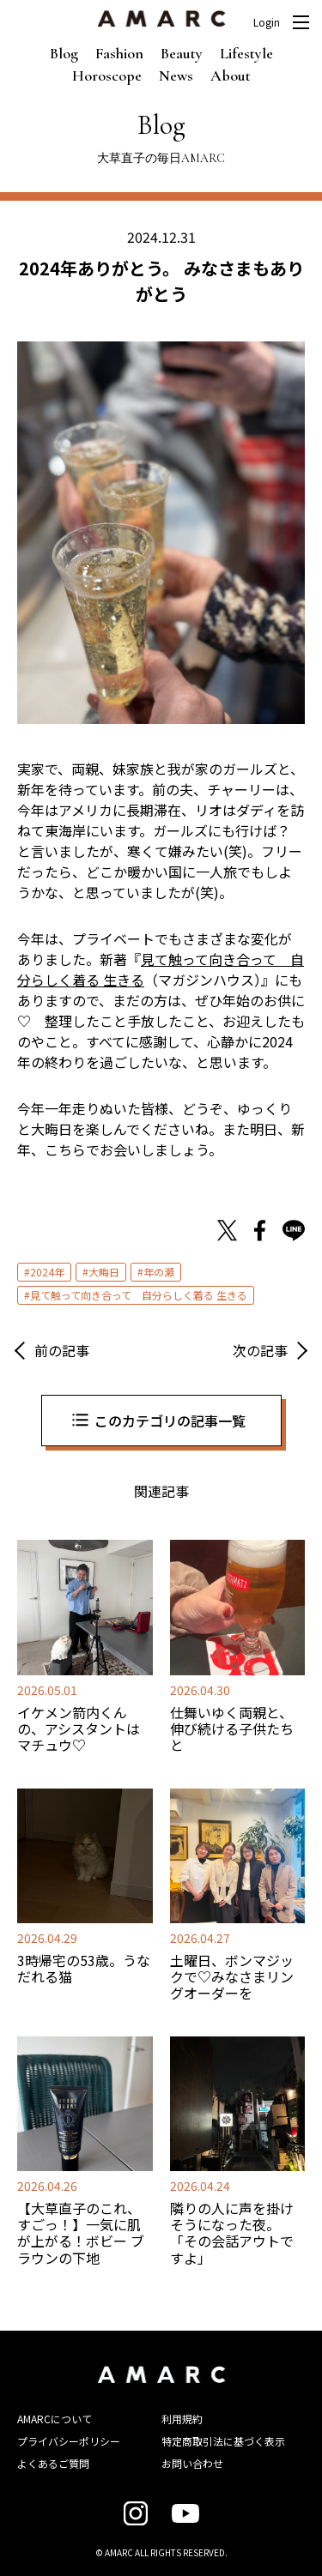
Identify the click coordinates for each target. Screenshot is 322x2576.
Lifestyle (246, 53)
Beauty (182, 53)
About (230, 75)
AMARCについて (54, 2418)
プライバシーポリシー (68, 2441)
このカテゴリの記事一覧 (170, 1420)
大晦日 (103, 1271)
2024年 (47, 1271)
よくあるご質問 (53, 2463)
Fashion (119, 53)
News (176, 75)
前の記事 (61, 1350)
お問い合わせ (192, 2463)
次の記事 (260, 1350)
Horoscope (107, 75)
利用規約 (182, 2418)
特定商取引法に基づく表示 (223, 2441)
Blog (64, 53)
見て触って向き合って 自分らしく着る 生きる (138, 1295)
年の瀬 (158, 1271)
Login (266, 22)
